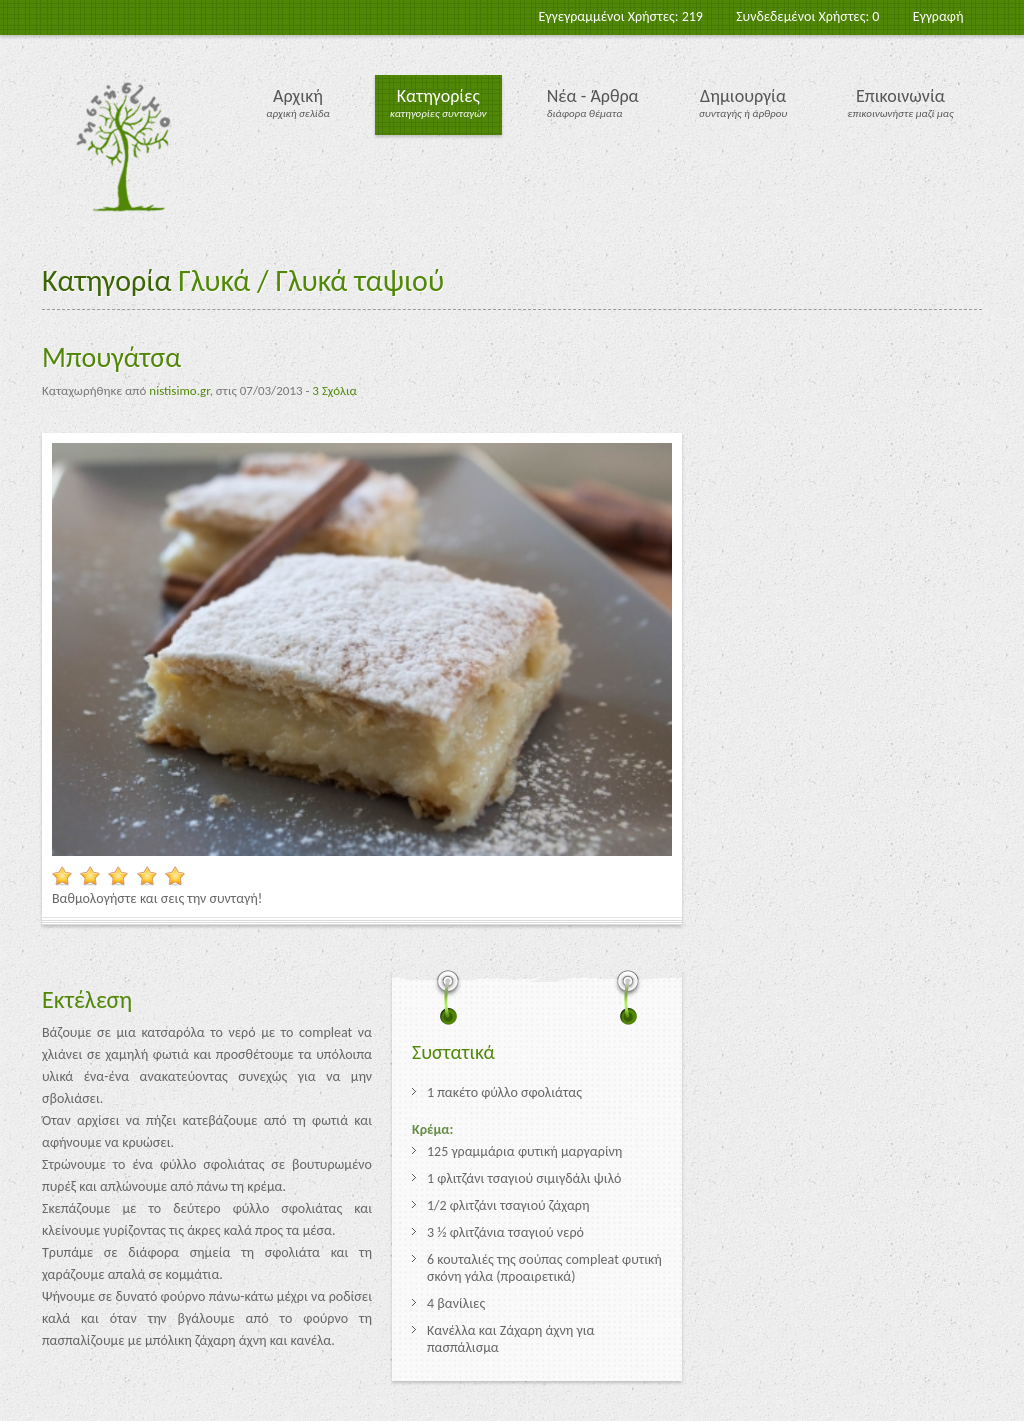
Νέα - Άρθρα (593, 96)
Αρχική (298, 96)
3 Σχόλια (334, 390)
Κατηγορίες (438, 96)
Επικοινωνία (900, 96)
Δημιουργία (743, 96)
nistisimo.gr (179, 390)
